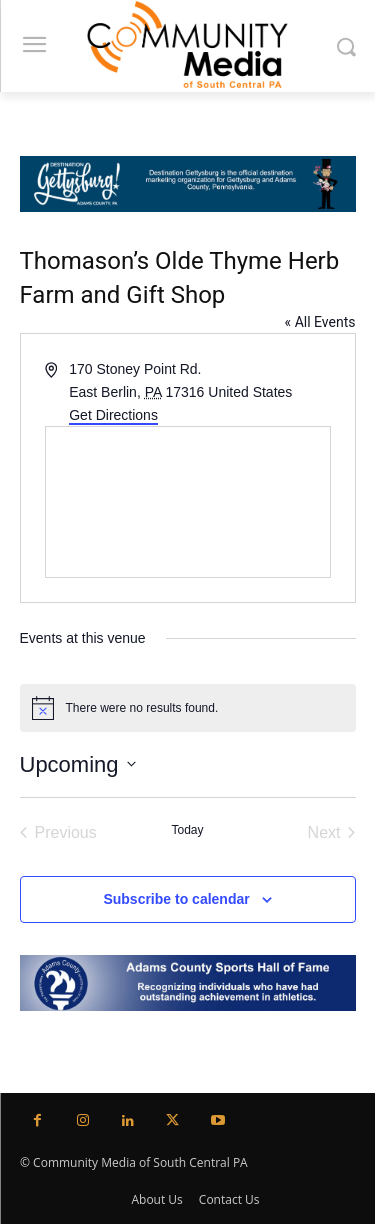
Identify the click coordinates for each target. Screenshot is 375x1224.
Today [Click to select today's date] (187, 830)
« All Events (320, 322)
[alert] (188, 708)
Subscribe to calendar (176, 899)
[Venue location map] (188, 502)
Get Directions (113, 415)
